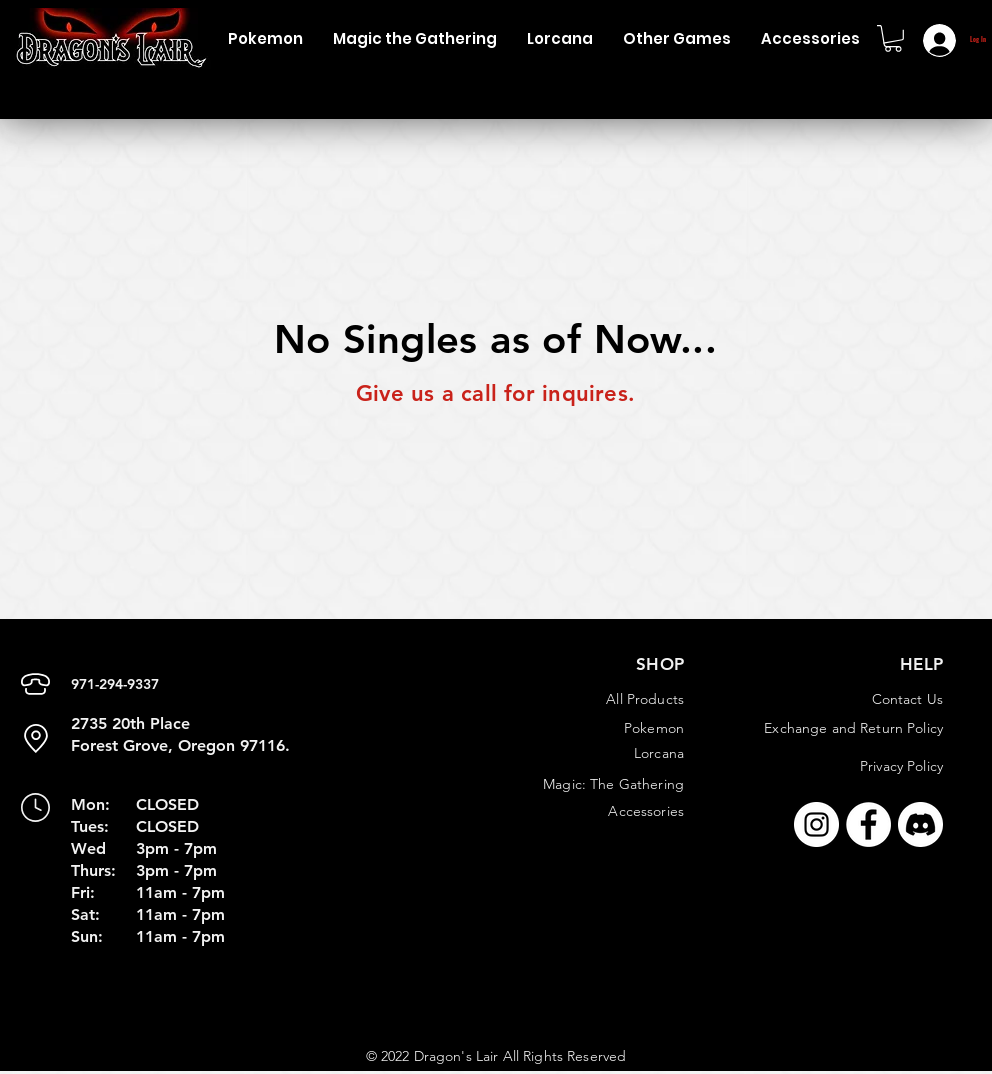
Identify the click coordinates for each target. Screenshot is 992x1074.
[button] (265, 38)
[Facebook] (868, 824)
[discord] (920, 824)
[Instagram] (816, 824)
